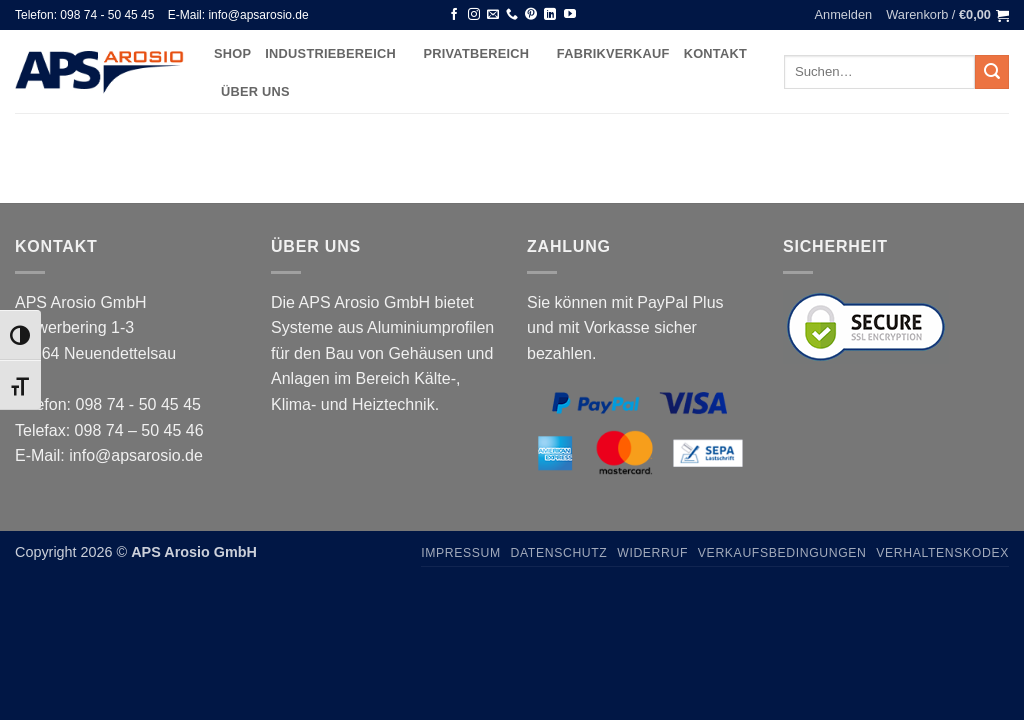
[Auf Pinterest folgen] (531, 15)
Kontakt (715, 53)
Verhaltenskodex (942, 553)
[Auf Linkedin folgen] (550, 15)
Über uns (255, 91)
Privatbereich (482, 53)
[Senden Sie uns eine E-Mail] (493, 15)
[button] (844, 15)
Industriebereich (337, 53)
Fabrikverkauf (613, 53)
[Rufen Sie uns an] (512, 15)
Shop (232, 53)
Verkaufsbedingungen (782, 553)
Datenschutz (559, 553)
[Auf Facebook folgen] (454, 15)
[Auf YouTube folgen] (570, 15)
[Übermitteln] (992, 72)
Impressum (461, 553)
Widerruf (652, 553)
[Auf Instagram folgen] (474, 15)
